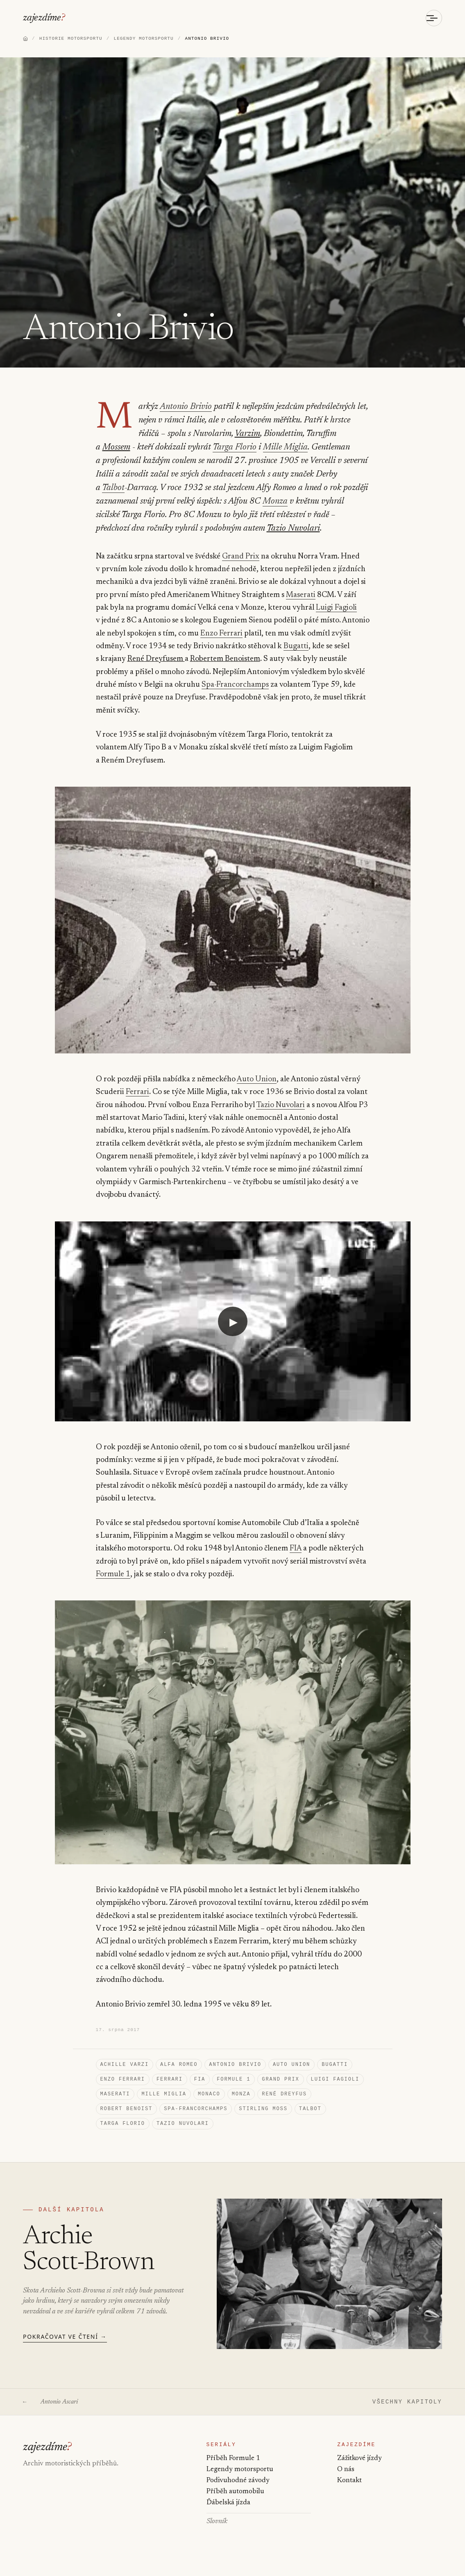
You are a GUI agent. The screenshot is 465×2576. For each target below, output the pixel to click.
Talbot (261, 475)
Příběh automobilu (234, 2505)
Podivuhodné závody (238, 2493)
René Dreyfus (284, 2099)
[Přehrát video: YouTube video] (233, 1322)
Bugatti (295, 647)
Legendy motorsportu (239, 2481)
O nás (345, 2481)
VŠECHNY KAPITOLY (407, 2411)
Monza (144, 502)
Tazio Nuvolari (120, 529)
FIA (296, 1550)
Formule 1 (113, 1576)
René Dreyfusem (156, 660)
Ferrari (137, 1093)
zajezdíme (42, 18)
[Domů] (25, 39)
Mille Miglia (217, 448)
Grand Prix (240, 558)
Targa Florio (169, 448)
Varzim (213, 435)
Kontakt (349, 2493)
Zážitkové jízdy (359, 2470)
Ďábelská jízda (228, 2517)
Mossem (319, 435)
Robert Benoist (126, 2115)
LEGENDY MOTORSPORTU (143, 39)
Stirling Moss (263, 2115)
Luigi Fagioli (336, 609)
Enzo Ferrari (221, 635)
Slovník (216, 2536)
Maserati (300, 596)
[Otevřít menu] (434, 18)
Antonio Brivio (183, 408)
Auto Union (256, 1081)
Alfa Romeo (178, 2067)
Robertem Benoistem (225, 660)
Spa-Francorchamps (235, 686)
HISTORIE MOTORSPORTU (70, 39)
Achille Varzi (124, 2067)
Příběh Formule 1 (232, 2470)
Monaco (209, 2099)
